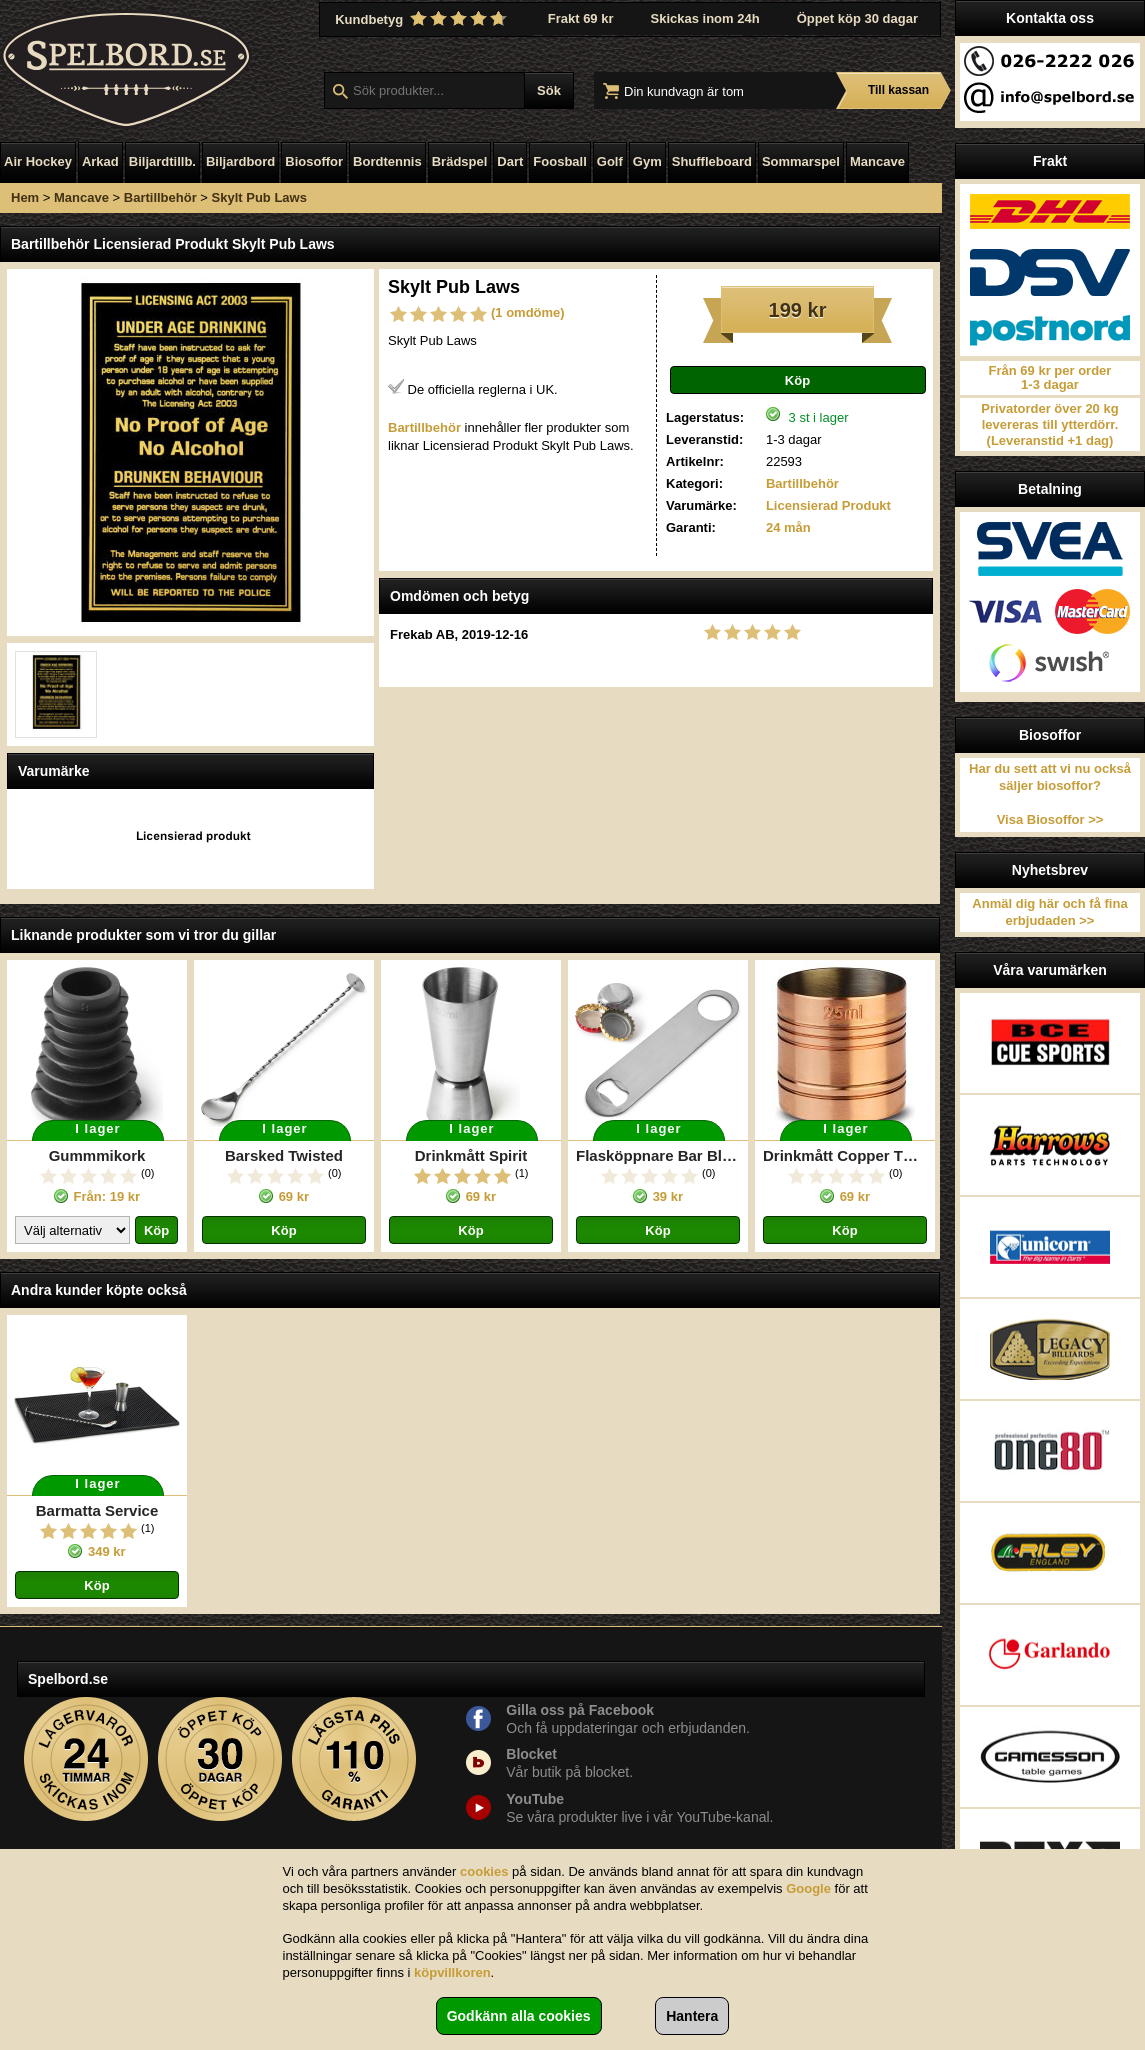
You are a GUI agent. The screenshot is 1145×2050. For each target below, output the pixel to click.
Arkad (100, 161)
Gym (647, 161)
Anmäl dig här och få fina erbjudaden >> (1049, 912)
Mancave (877, 161)
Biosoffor (314, 161)
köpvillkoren (452, 1972)
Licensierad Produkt (828, 505)
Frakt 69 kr (581, 18)
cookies (484, 1871)
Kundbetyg (423, 19)
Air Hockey (38, 161)
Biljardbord (240, 161)
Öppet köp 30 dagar (857, 18)
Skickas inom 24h (705, 18)
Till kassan (898, 90)
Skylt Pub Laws (259, 197)
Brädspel (460, 161)
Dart (510, 161)
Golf (610, 161)
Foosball (559, 161)
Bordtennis (387, 161)
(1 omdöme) (528, 312)
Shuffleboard (712, 161)
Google (808, 1888)
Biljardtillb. (162, 161)
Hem (25, 197)
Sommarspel (801, 161)
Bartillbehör (160, 197)
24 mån (788, 527)
